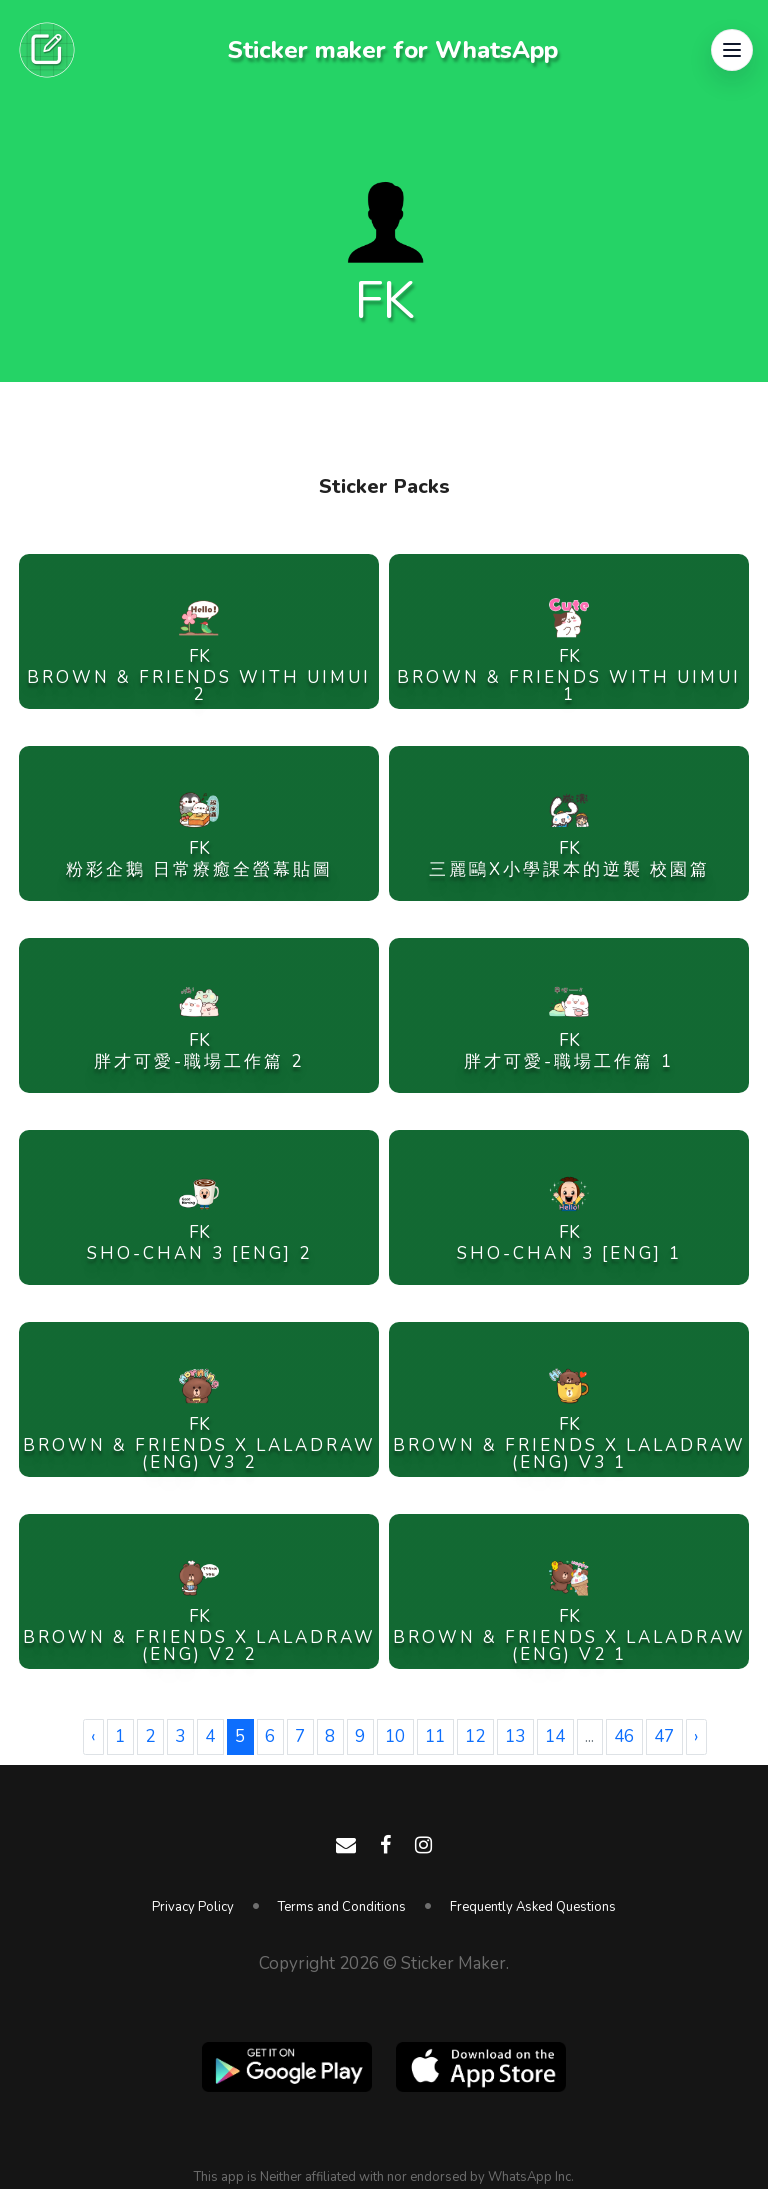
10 (395, 1736)
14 (555, 1736)
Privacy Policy (193, 1907)
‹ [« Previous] (93, 1736)
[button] (732, 50)
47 (664, 1736)
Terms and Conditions (342, 1907)
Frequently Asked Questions (533, 1907)
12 (475, 1736)
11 (435, 1736)
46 (624, 1736)
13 (515, 1736)
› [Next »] (696, 1736)
